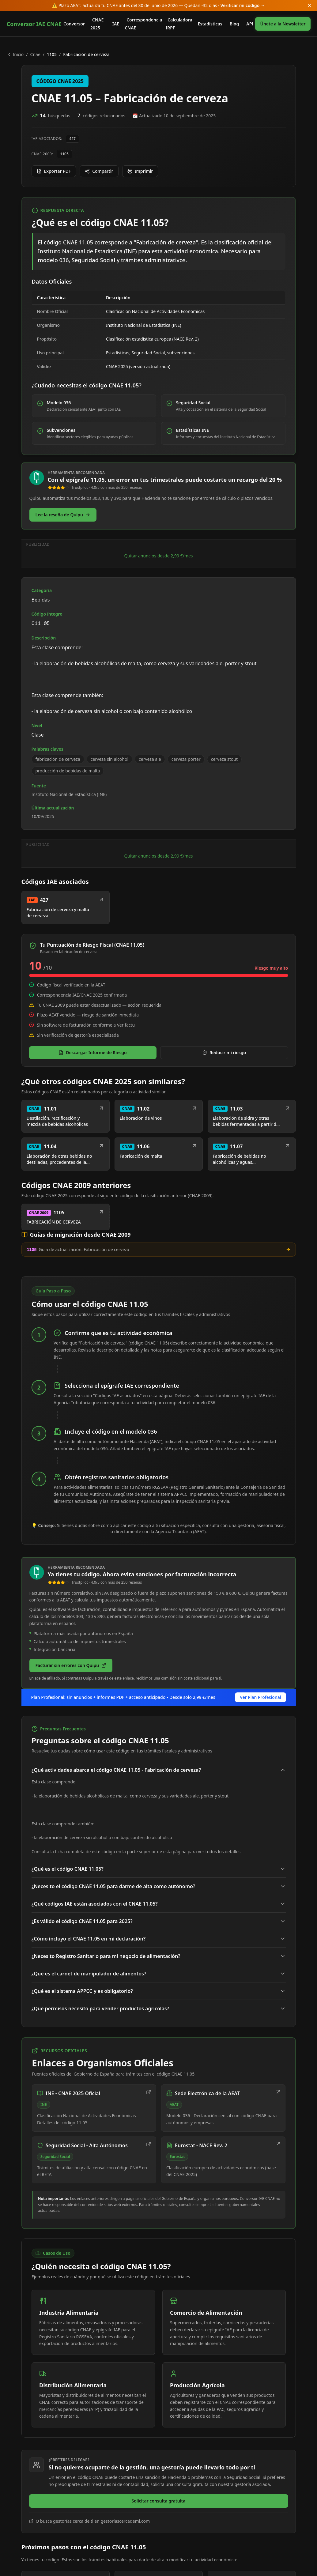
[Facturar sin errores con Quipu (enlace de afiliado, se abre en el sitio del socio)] (71, 1837)
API (249, 24)
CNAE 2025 (97, 24)
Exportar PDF (54, 171)
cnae (35, 54)
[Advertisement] (158, 590)
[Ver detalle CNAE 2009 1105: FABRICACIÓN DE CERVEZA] (65, 1388)
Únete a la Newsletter (282, 24)
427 (72, 138)
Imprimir (140, 171)
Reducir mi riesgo (224, 1224)
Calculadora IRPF (179, 24)
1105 (64, 154)
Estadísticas (210, 24)
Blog (234, 24)
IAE (115, 24)
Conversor (74, 24)
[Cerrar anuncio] (309, 5)
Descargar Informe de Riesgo (92, 1224)
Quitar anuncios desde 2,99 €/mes (158, 641)
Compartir (99, 171)
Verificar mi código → (243, 5)
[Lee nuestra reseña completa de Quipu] (63, 515)
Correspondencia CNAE (143, 24)
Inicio (15, 54)
